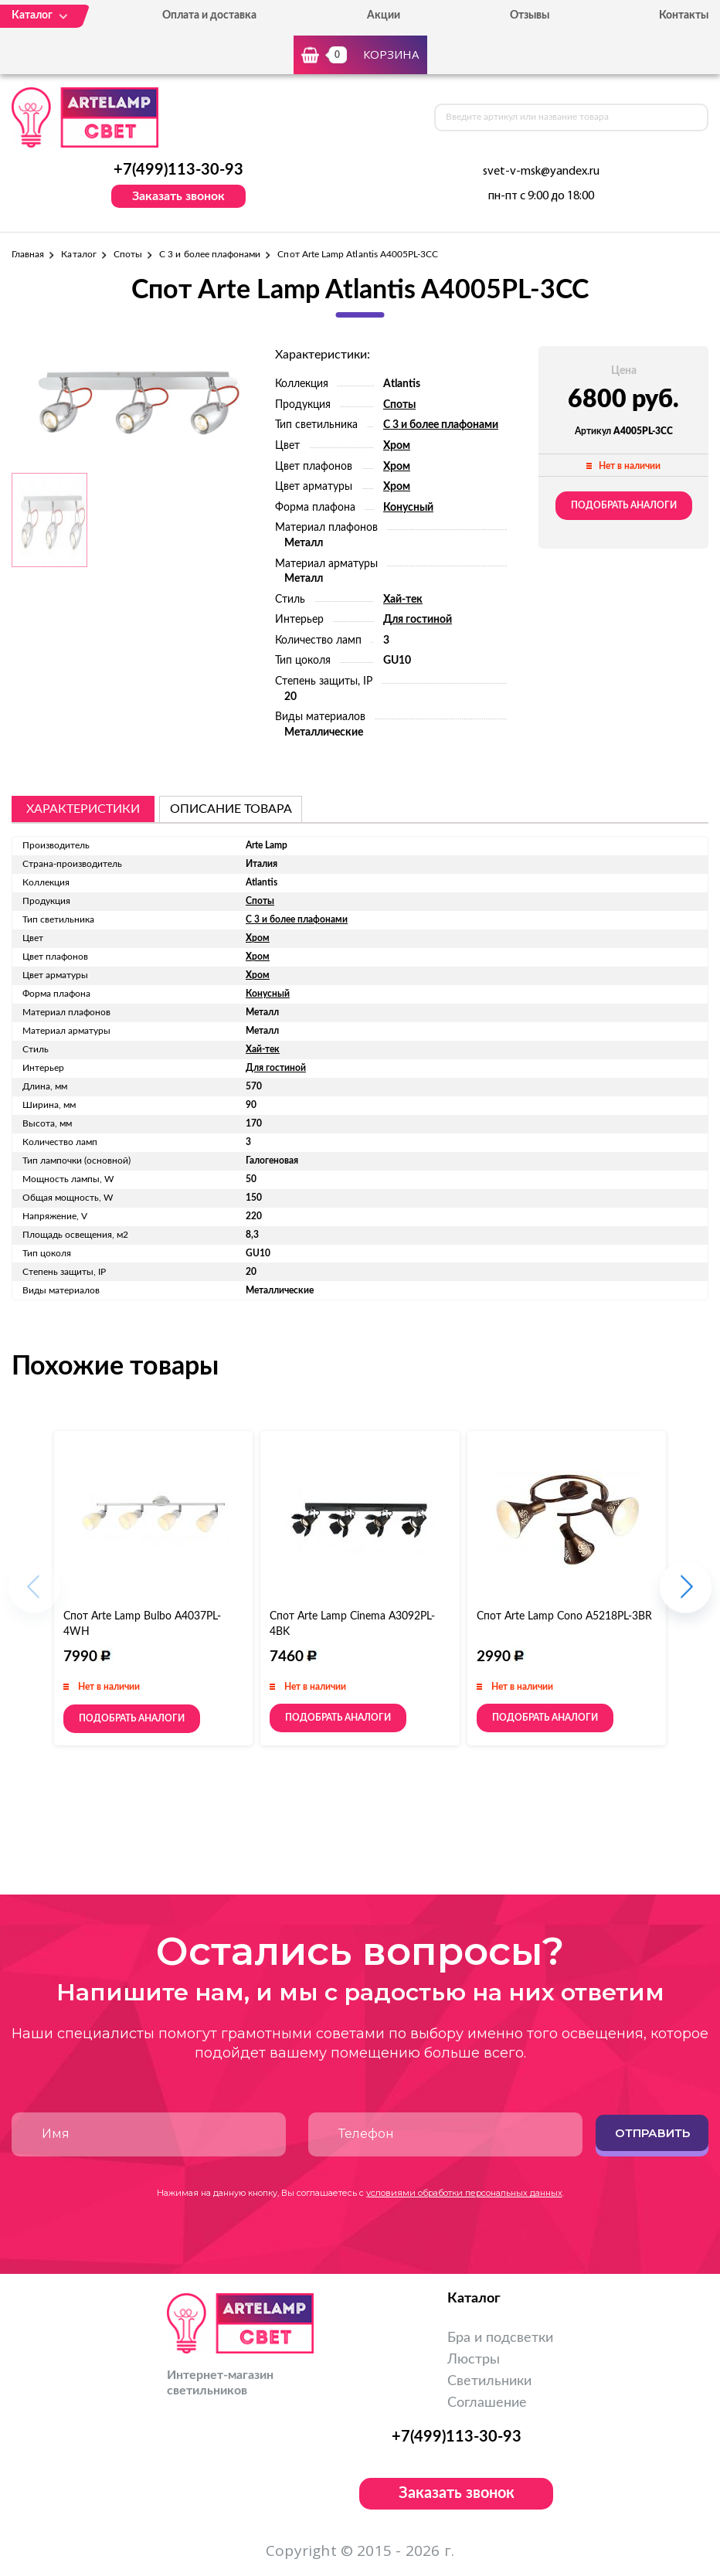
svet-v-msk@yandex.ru (541, 171)
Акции (383, 15)
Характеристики (83, 809)
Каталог (78, 254)
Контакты (683, 15)
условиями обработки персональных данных (464, 2192)
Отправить (652, 2133)
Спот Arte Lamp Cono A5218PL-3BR (564, 1616)
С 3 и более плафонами (209, 254)
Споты (128, 254)
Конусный (408, 507)
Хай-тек (403, 599)
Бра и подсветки (500, 2338)
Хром (396, 445)
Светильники (489, 2381)
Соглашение (487, 2403)
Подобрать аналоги (624, 505)
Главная (28, 254)
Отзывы (529, 15)
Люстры (473, 2360)
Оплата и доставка (209, 15)
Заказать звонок (178, 196)
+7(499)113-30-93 (178, 170)
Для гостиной (417, 619)
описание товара (231, 809)
